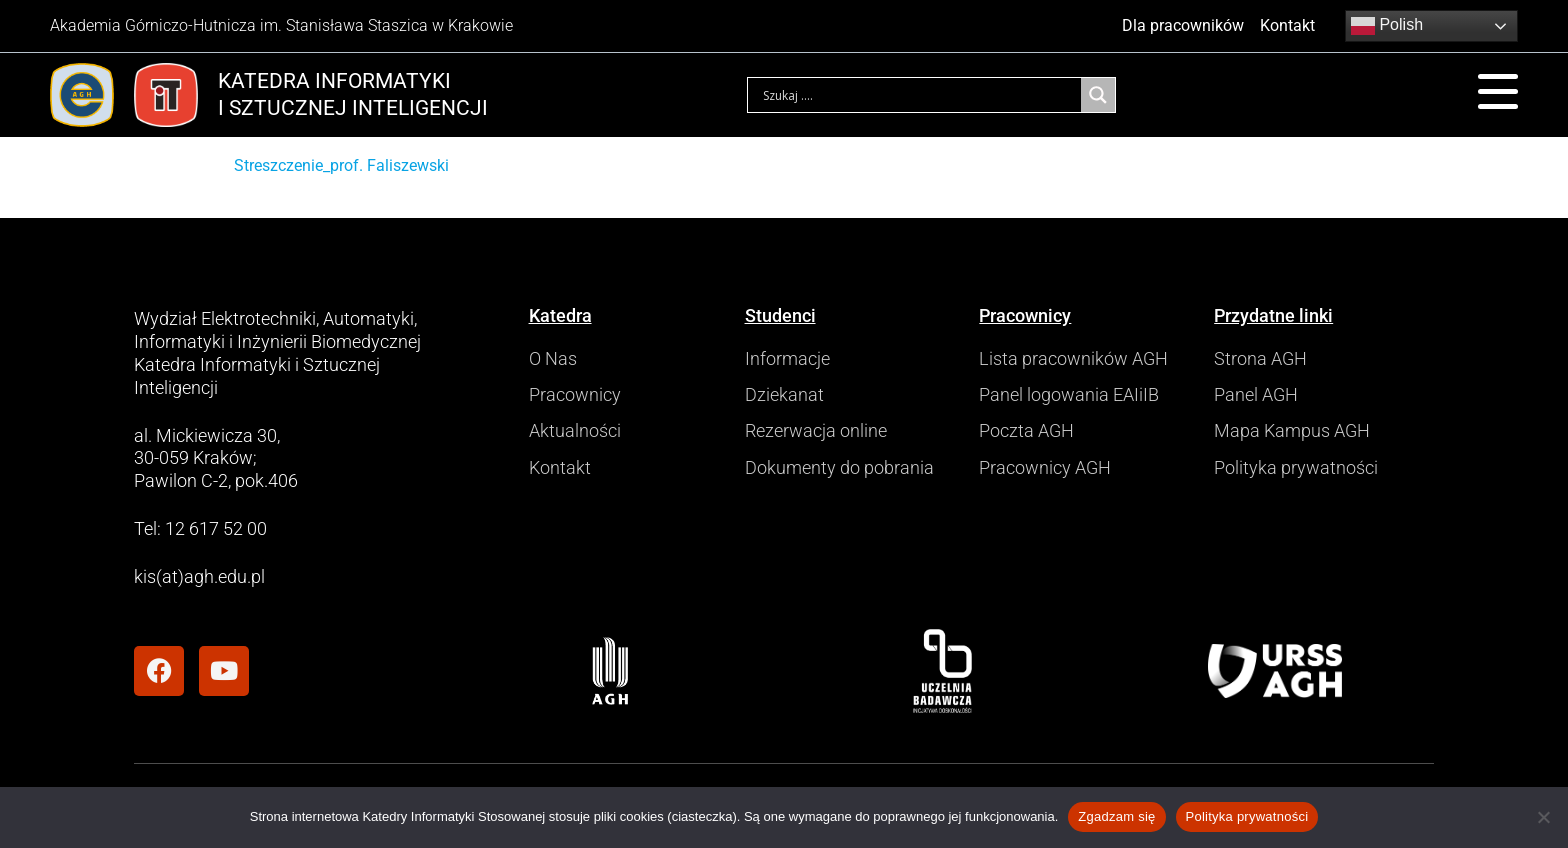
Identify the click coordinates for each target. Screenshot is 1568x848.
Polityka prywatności (1247, 816)
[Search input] (919, 95)
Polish (1387, 26)
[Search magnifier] (1098, 95)
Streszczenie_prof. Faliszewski (341, 165)
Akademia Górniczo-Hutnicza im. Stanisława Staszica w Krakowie (281, 25)
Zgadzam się (1116, 816)
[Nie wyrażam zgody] (1543, 817)
